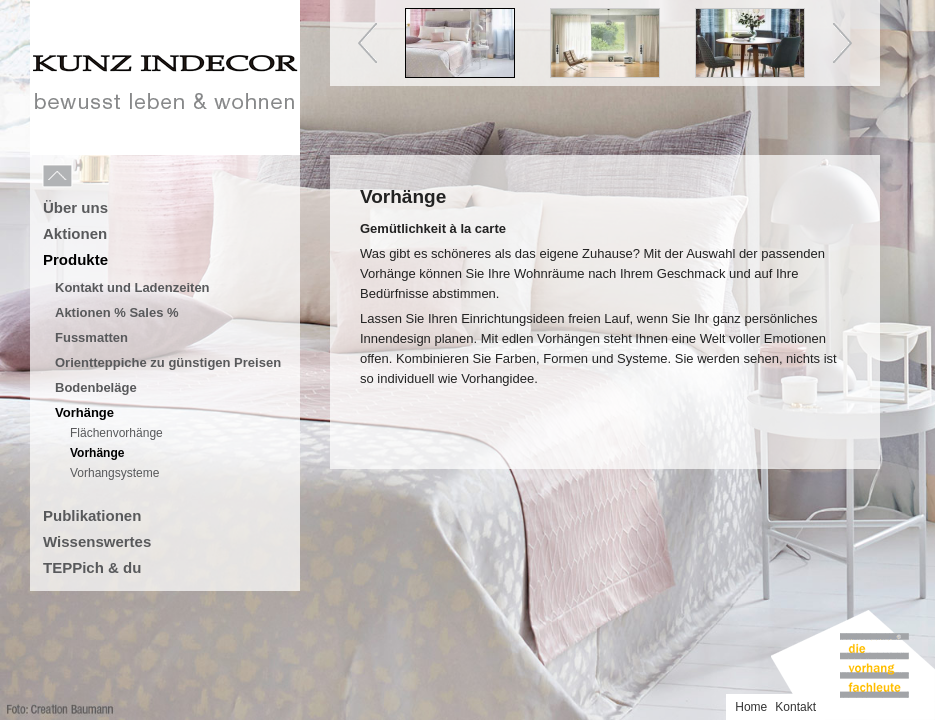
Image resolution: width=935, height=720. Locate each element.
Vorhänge (84, 412)
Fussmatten (91, 337)
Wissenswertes (97, 541)
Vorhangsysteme (114, 473)
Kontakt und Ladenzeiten (132, 287)
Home (751, 707)
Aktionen (75, 233)
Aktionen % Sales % (117, 312)
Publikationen (92, 515)
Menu (102, 177)
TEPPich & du (92, 567)
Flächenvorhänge (116, 433)
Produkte (75, 259)
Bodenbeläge (96, 387)
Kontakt (795, 707)
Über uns (75, 207)
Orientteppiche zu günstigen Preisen (168, 362)
